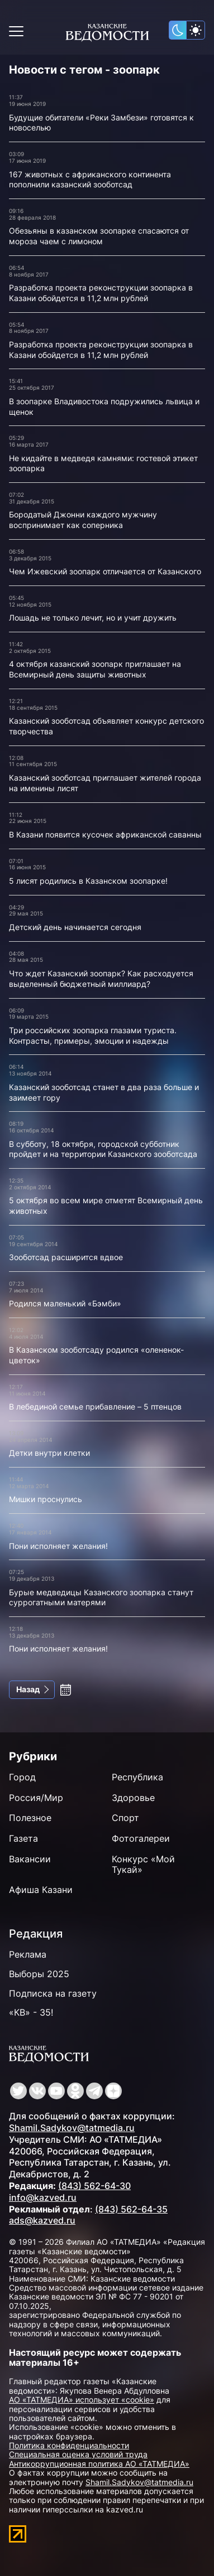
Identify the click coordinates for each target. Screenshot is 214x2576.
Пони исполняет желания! (58, 1546)
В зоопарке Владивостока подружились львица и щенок (104, 406)
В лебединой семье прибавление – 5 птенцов (95, 1406)
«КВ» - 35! (31, 2012)
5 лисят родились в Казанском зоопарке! (88, 880)
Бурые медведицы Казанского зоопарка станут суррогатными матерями (101, 1597)
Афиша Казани (41, 1889)
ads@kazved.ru (42, 2220)
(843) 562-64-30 (94, 2185)
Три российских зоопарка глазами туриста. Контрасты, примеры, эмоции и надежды (93, 1035)
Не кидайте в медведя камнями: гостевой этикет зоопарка (103, 463)
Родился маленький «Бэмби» (65, 1303)
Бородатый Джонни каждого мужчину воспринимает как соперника (83, 520)
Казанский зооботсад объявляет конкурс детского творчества (106, 726)
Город (22, 1777)
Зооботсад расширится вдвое (66, 1257)
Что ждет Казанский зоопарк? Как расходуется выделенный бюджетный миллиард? (101, 979)
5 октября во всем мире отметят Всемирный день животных (106, 1205)
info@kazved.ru (43, 2197)
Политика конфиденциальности (69, 2445)
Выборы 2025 (39, 1973)
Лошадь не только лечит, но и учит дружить (93, 617)
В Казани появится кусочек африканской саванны (105, 834)
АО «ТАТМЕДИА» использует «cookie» (81, 2399)
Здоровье (133, 1797)
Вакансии (30, 1859)
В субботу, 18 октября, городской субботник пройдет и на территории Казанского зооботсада (103, 1149)
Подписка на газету (53, 1993)
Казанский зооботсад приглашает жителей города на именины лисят (105, 783)
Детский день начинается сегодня (75, 927)
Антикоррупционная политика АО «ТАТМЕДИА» (99, 2463)
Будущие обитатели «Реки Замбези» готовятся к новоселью (101, 123)
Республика (137, 1777)
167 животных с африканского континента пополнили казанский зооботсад (90, 180)
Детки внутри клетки (49, 1453)
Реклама (27, 1954)
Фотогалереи (141, 1838)
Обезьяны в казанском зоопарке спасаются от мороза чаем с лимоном (99, 236)
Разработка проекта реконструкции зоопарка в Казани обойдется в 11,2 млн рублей (101, 293)
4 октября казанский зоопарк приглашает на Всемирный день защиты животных (95, 669)
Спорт (125, 1817)
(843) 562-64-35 (131, 2209)
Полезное (30, 1817)
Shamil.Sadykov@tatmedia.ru (72, 2127)
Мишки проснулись (45, 1499)
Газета (23, 1838)
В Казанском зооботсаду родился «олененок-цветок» (96, 1355)
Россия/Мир (36, 1797)
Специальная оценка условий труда (78, 2454)
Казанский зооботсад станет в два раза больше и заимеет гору (104, 1092)
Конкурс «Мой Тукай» (143, 1864)
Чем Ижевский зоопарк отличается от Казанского (105, 571)
